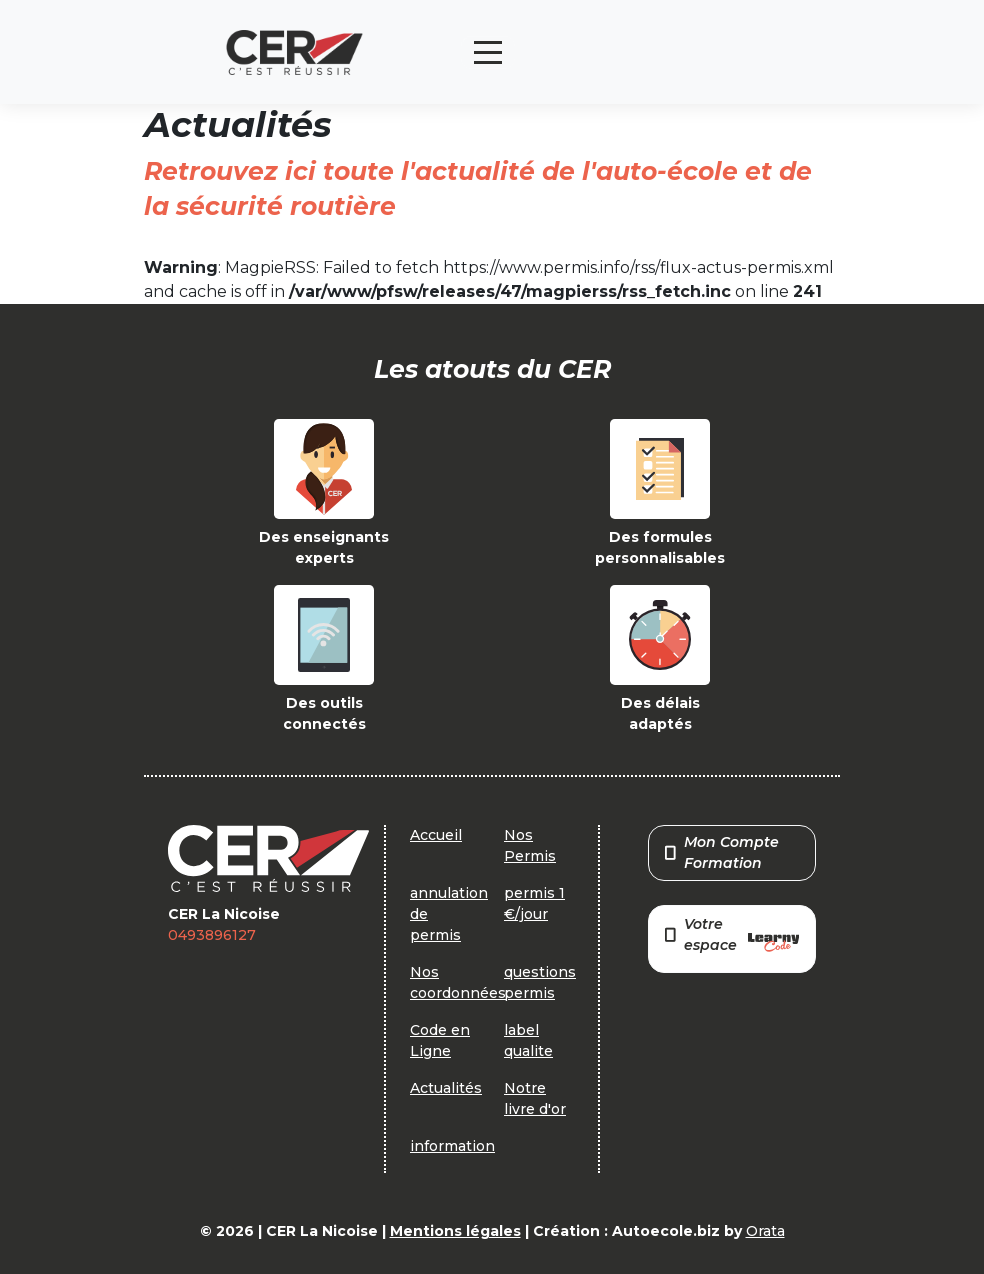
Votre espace (732, 936)
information (452, 1146)
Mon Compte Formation (722, 852)
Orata (765, 1231)
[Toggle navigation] (488, 52)
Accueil (436, 835)
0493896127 (212, 935)
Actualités (446, 1088)
